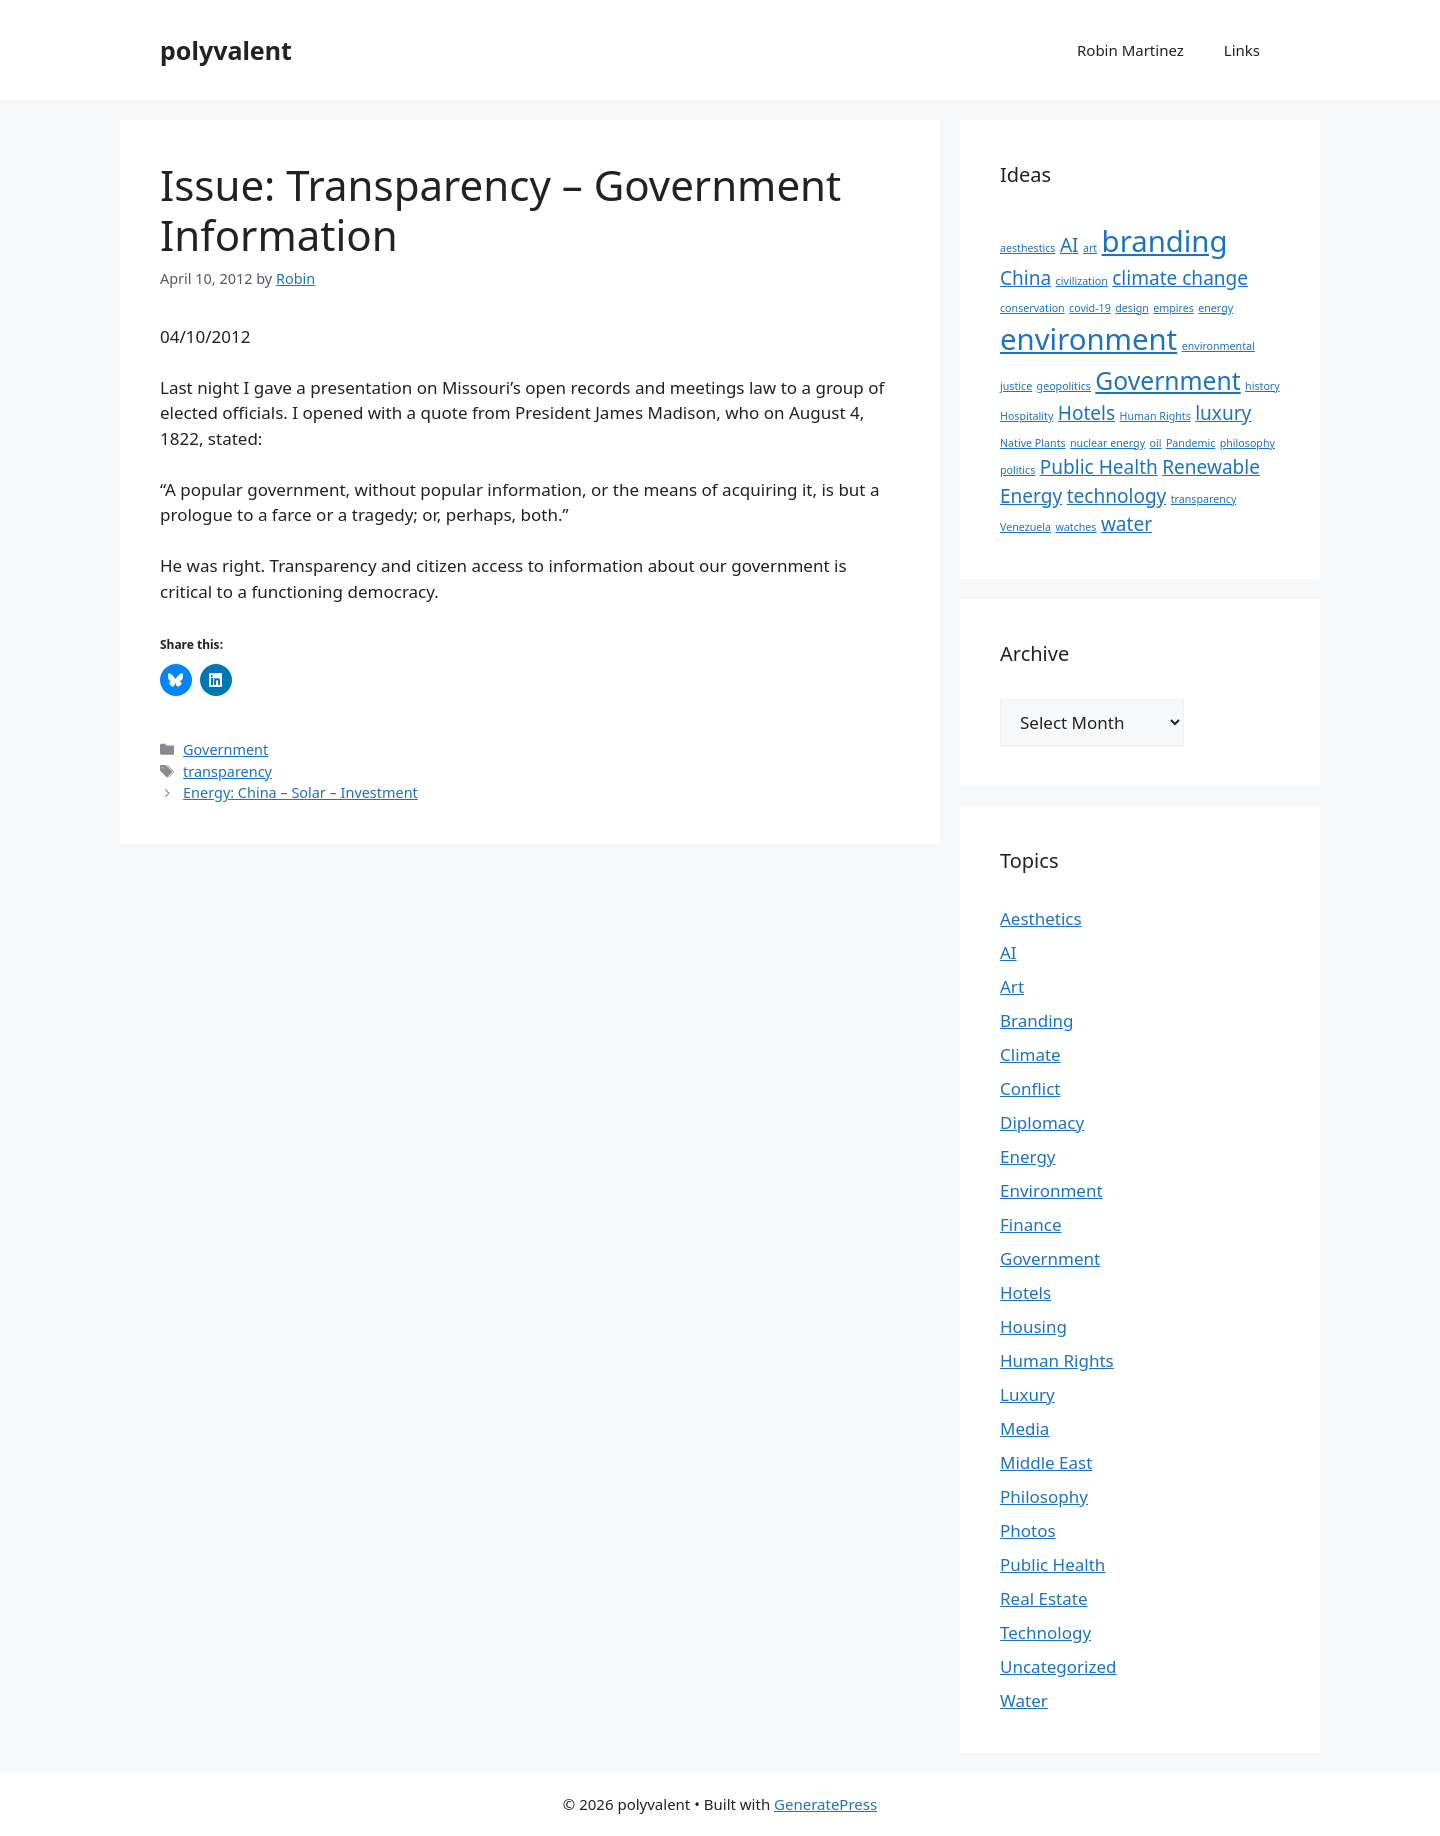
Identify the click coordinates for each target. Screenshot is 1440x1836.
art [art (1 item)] (1090, 248)
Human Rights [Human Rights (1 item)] (1155, 416)
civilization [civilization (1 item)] (1082, 281)
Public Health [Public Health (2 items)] (1099, 467)
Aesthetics (1041, 918)
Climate (1030, 1054)
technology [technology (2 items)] (1117, 496)
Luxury (1027, 1394)
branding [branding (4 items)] (1165, 241)
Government (225, 749)
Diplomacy (1042, 1122)
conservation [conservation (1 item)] (1032, 308)
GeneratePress (825, 1804)
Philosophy (1044, 1496)
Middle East (1046, 1462)
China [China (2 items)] (1025, 278)
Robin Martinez (1130, 50)
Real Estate (1044, 1598)
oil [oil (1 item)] (1156, 443)
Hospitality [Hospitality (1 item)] (1026, 416)
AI (1008, 952)
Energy (1028, 1156)
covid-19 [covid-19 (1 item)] (1090, 308)
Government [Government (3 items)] (1167, 380)
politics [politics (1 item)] (1017, 470)
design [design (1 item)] (1132, 308)
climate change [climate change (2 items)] (1180, 278)
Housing (1033, 1326)
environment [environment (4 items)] (1088, 339)
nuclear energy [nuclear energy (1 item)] (1107, 443)
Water (1024, 1700)
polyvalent (226, 50)
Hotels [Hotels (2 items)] (1086, 413)
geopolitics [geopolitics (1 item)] (1064, 386)
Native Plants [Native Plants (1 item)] (1033, 443)
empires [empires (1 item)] (1173, 308)
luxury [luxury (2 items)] (1223, 413)
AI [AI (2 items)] (1069, 245)
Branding (1037, 1020)
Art (1012, 986)
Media (1024, 1428)
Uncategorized (1058, 1666)
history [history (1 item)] (1262, 386)
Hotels (1025, 1292)
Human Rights (1057, 1360)
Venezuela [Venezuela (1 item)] (1025, 527)
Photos (1028, 1530)
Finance (1031, 1224)
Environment (1051, 1190)
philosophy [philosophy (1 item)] (1247, 443)
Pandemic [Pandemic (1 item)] (1190, 443)
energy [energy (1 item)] (1215, 308)
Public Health (1052, 1564)
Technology (1045, 1632)
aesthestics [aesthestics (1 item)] (1027, 248)
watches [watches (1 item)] (1075, 527)
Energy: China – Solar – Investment (300, 792)
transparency (227, 771)
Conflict (1030, 1088)
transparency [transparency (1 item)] (1204, 499)
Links (1242, 50)
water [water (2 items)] (1126, 524)
